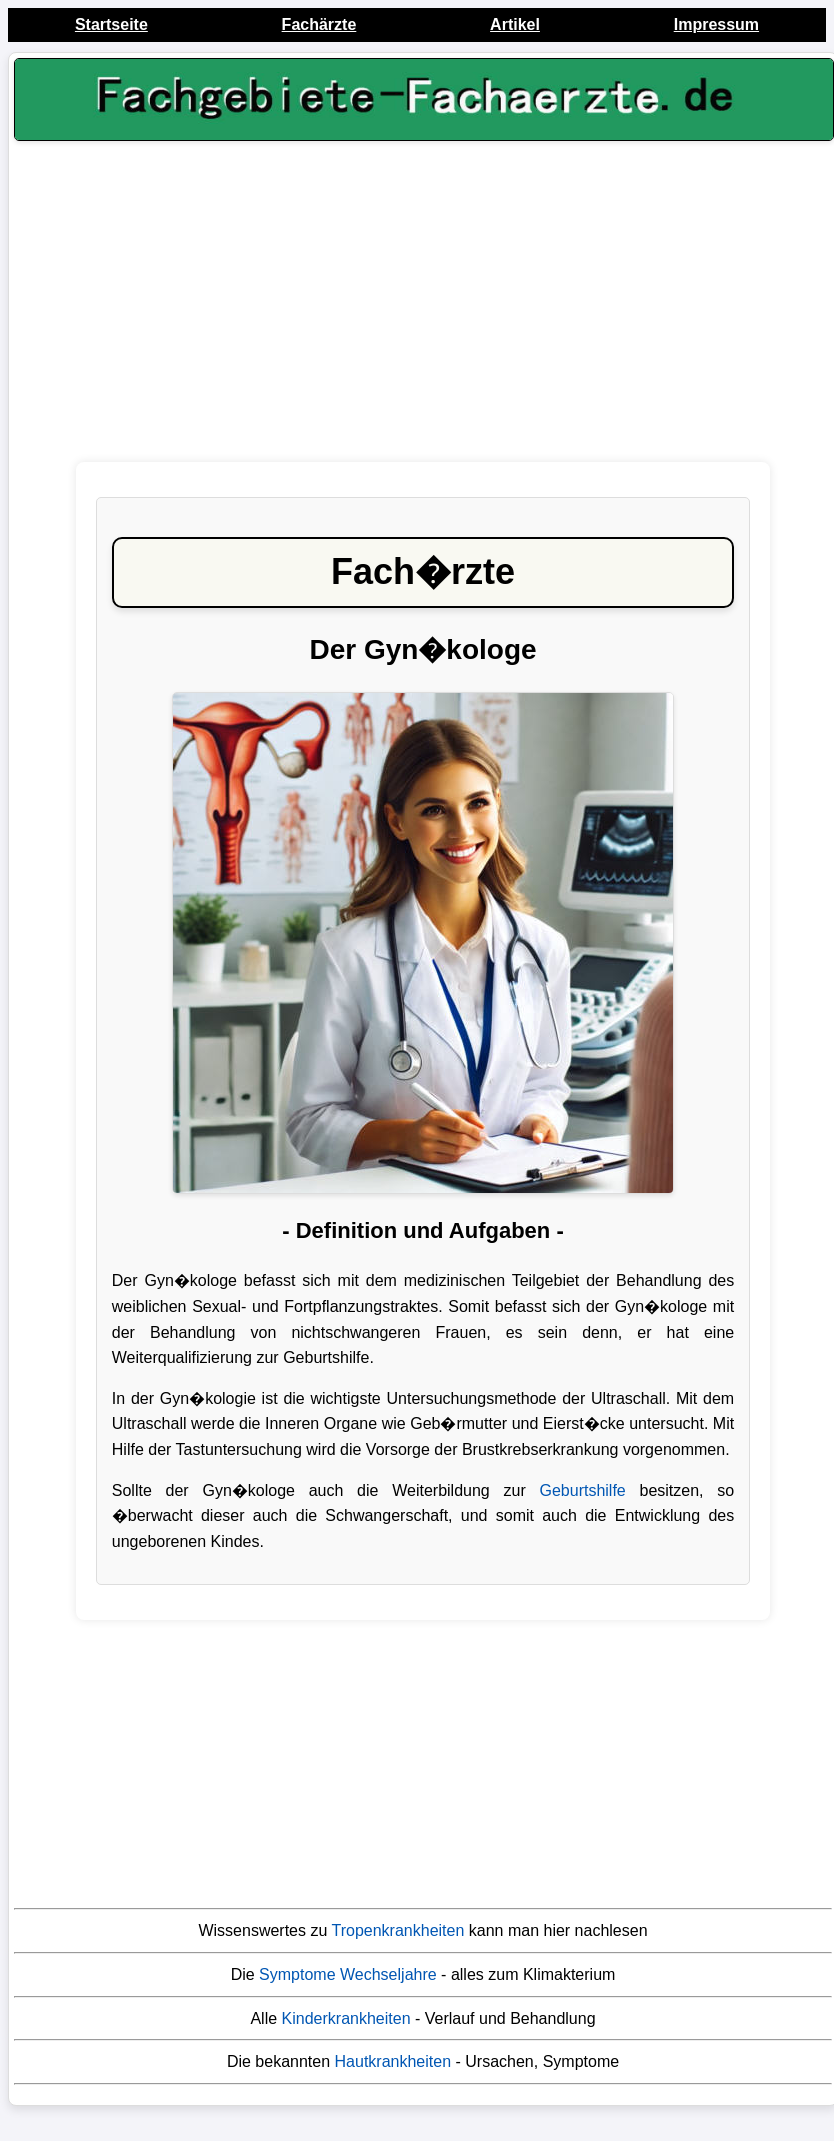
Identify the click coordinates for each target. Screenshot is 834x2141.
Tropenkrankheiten (398, 1930)
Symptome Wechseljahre (348, 1974)
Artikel (515, 24)
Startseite (111, 24)
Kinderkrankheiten (346, 2018)
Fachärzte (319, 24)
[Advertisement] (423, 307)
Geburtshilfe (582, 1490)
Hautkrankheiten (393, 2061)
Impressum (716, 24)
